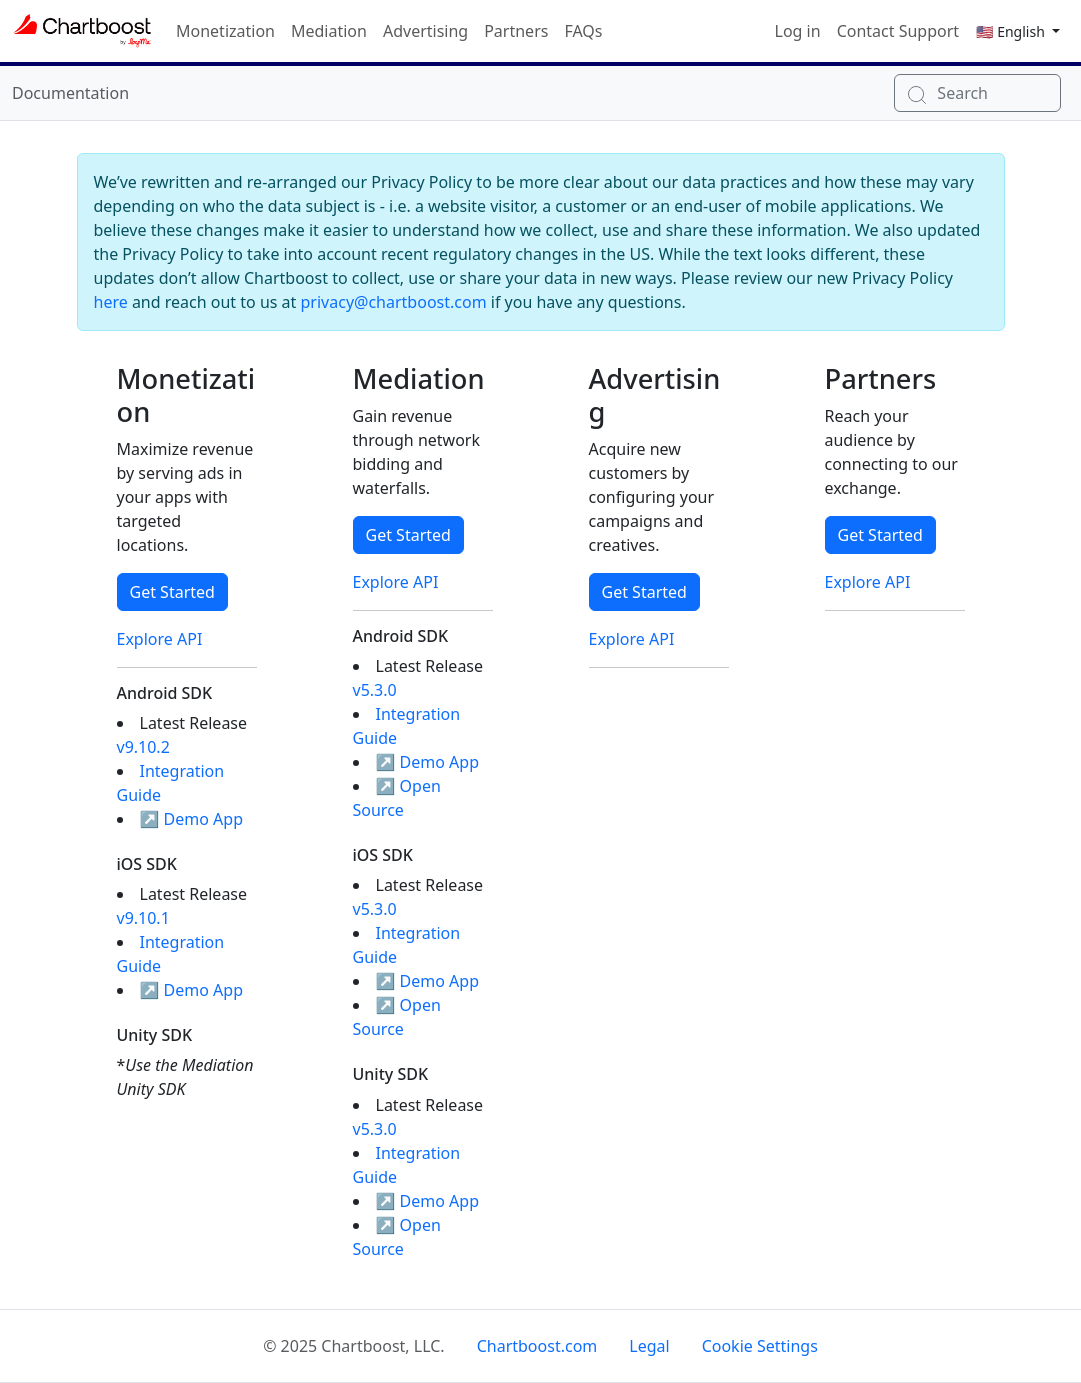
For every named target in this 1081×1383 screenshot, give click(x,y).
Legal (649, 1346)
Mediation (329, 31)
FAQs (583, 31)
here (111, 302)
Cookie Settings (760, 1346)
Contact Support (898, 31)
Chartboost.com (537, 1346)
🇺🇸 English (1012, 31)
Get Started (172, 592)
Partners (516, 31)
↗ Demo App (192, 819)
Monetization (225, 31)
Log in (798, 31)
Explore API (160, 639)
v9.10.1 (143, 918)
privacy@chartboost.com (394, 302)
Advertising (425, 31)
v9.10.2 (143, 747)
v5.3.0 (375, 690)
